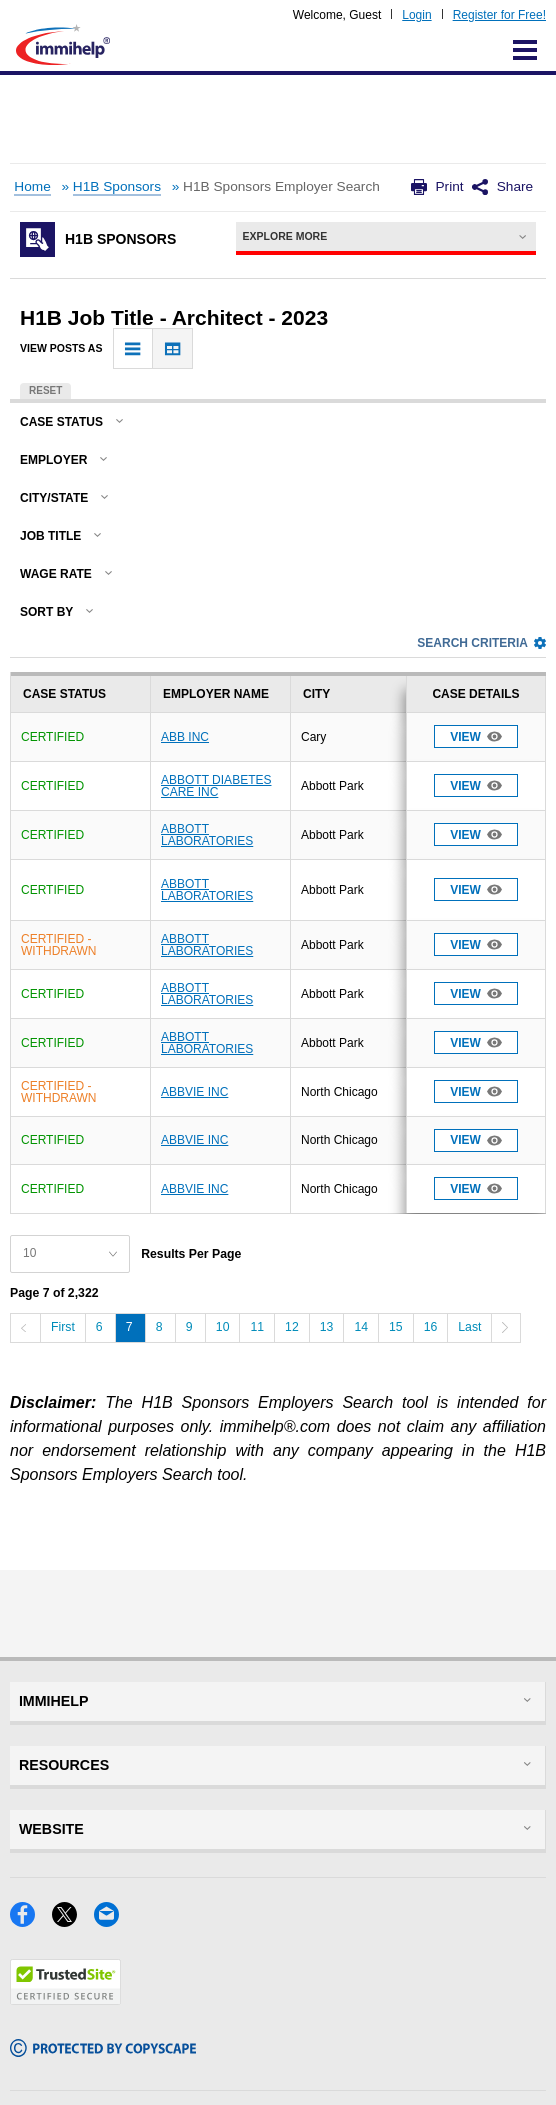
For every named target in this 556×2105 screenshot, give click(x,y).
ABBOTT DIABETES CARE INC (216, 786)
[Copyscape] (103, 2050)
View (476, 736)
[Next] (506, 1328)
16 (431, 1327)
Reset (45, 390)
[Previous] (25, 1328)
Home (32, 186)
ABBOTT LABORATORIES (207, 835)
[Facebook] (31, 1920)
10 (223, 1327)
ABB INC (185, 737)
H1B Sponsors (117, 186)
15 (396, 1327)
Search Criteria (481, 643)
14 (361, 1327)
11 (257, 1327)
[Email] (112, 1920)
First (63, 1327)
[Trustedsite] (65, 1998)
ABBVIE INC (194, 1092)
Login (416, 15)
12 (292, 1327)
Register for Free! (499, 15)
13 (327, 1327)
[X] (73, 1920)
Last (469, 1327)
